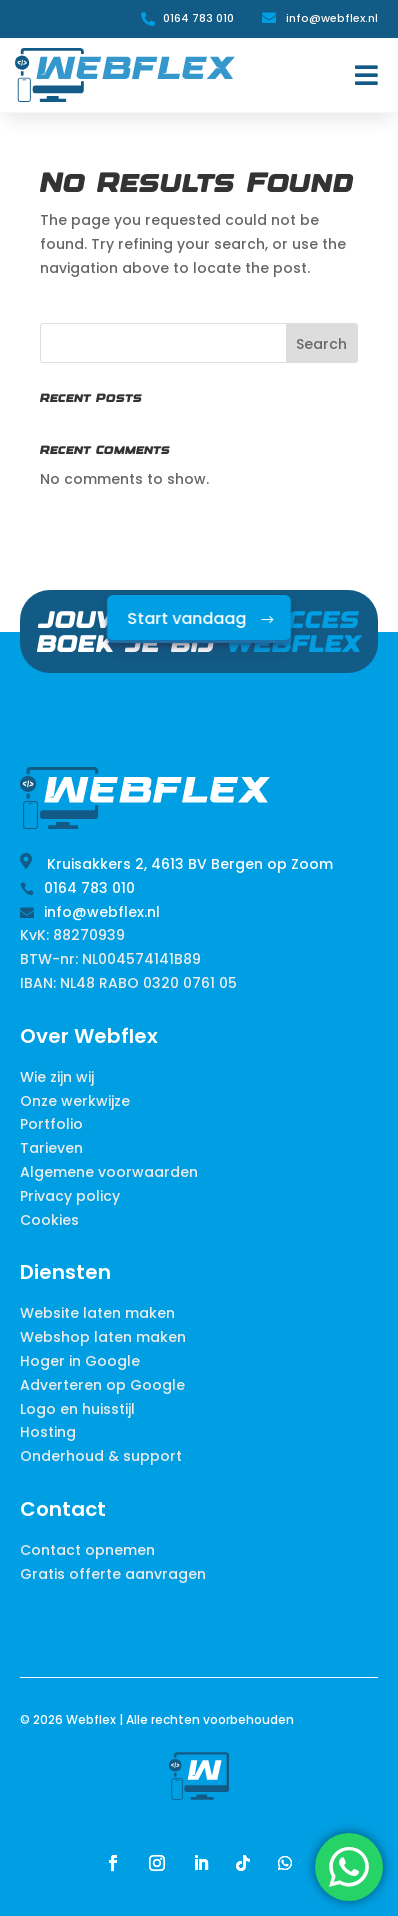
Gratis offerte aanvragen (113, 1574)
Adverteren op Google (102, 1385)
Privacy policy (70, 1196)
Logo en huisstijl (77, 1409)
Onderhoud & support (101, 1456)
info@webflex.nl (332, 18)
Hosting (48, 1432)
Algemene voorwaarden (109, 1172)
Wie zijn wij (57, 1077)
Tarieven (51, 1148)
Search (321, 344)
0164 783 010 (198, 18)
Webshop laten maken (103, 1337)
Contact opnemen (87, 1550)
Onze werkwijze (75, 1101)
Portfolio (51, 1124)
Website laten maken (97, 1313)
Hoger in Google (80, 1361)
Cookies (49, 1220)
